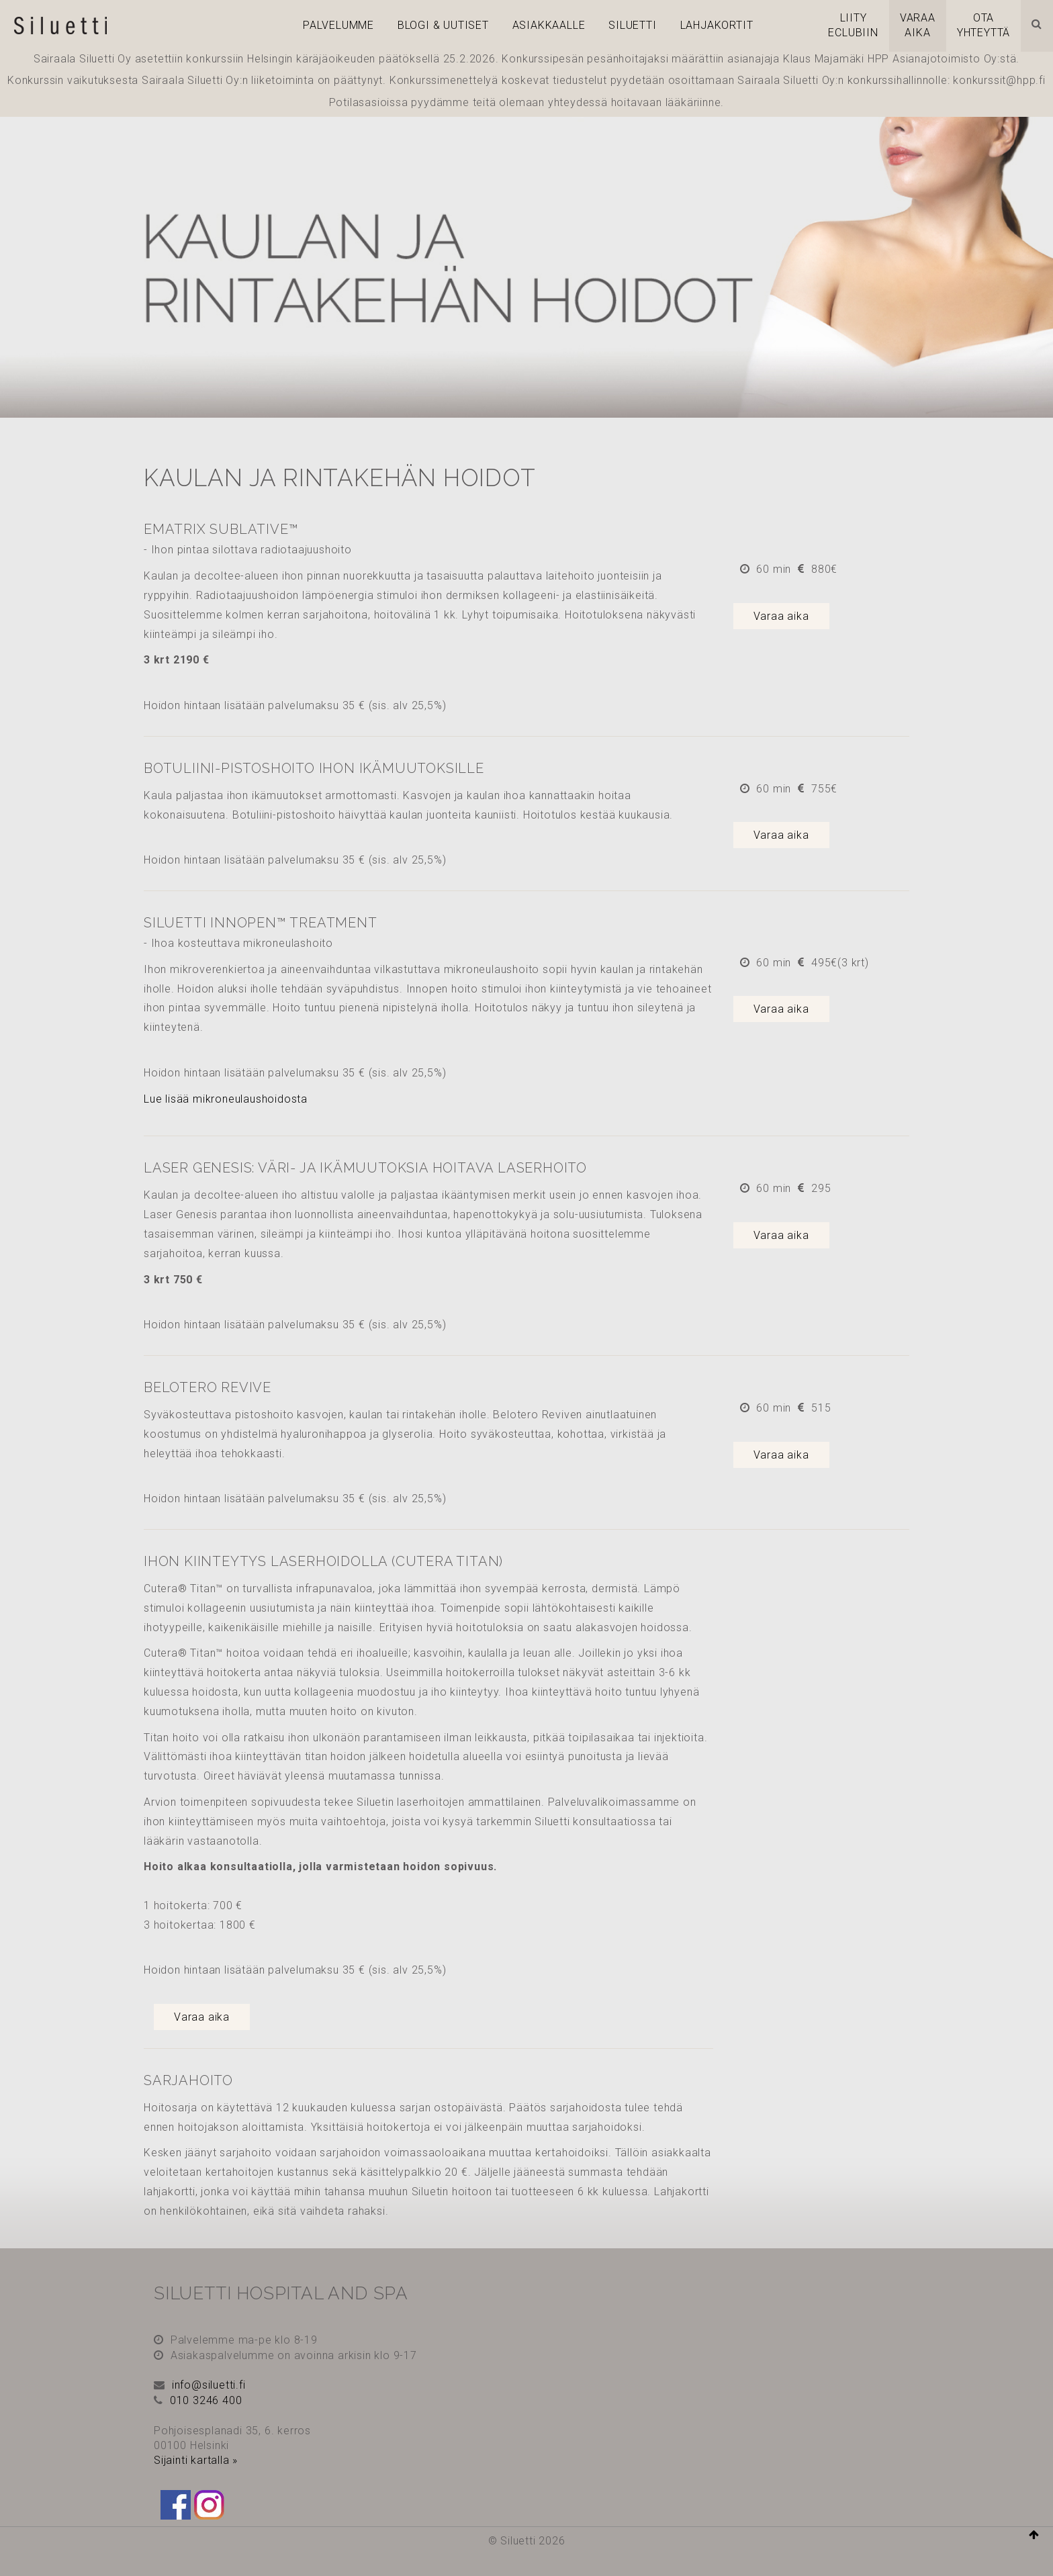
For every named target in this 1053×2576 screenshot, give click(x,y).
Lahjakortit (716, 25)
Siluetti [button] (632, 25)
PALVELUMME (338, 25)
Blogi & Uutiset (443, 25)
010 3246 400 (206, 2400)
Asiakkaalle (549, 25)
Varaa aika (781, 616)
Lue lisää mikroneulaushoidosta (226, 1099)
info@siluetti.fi (209, 2385)
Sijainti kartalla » (196, 2460)
